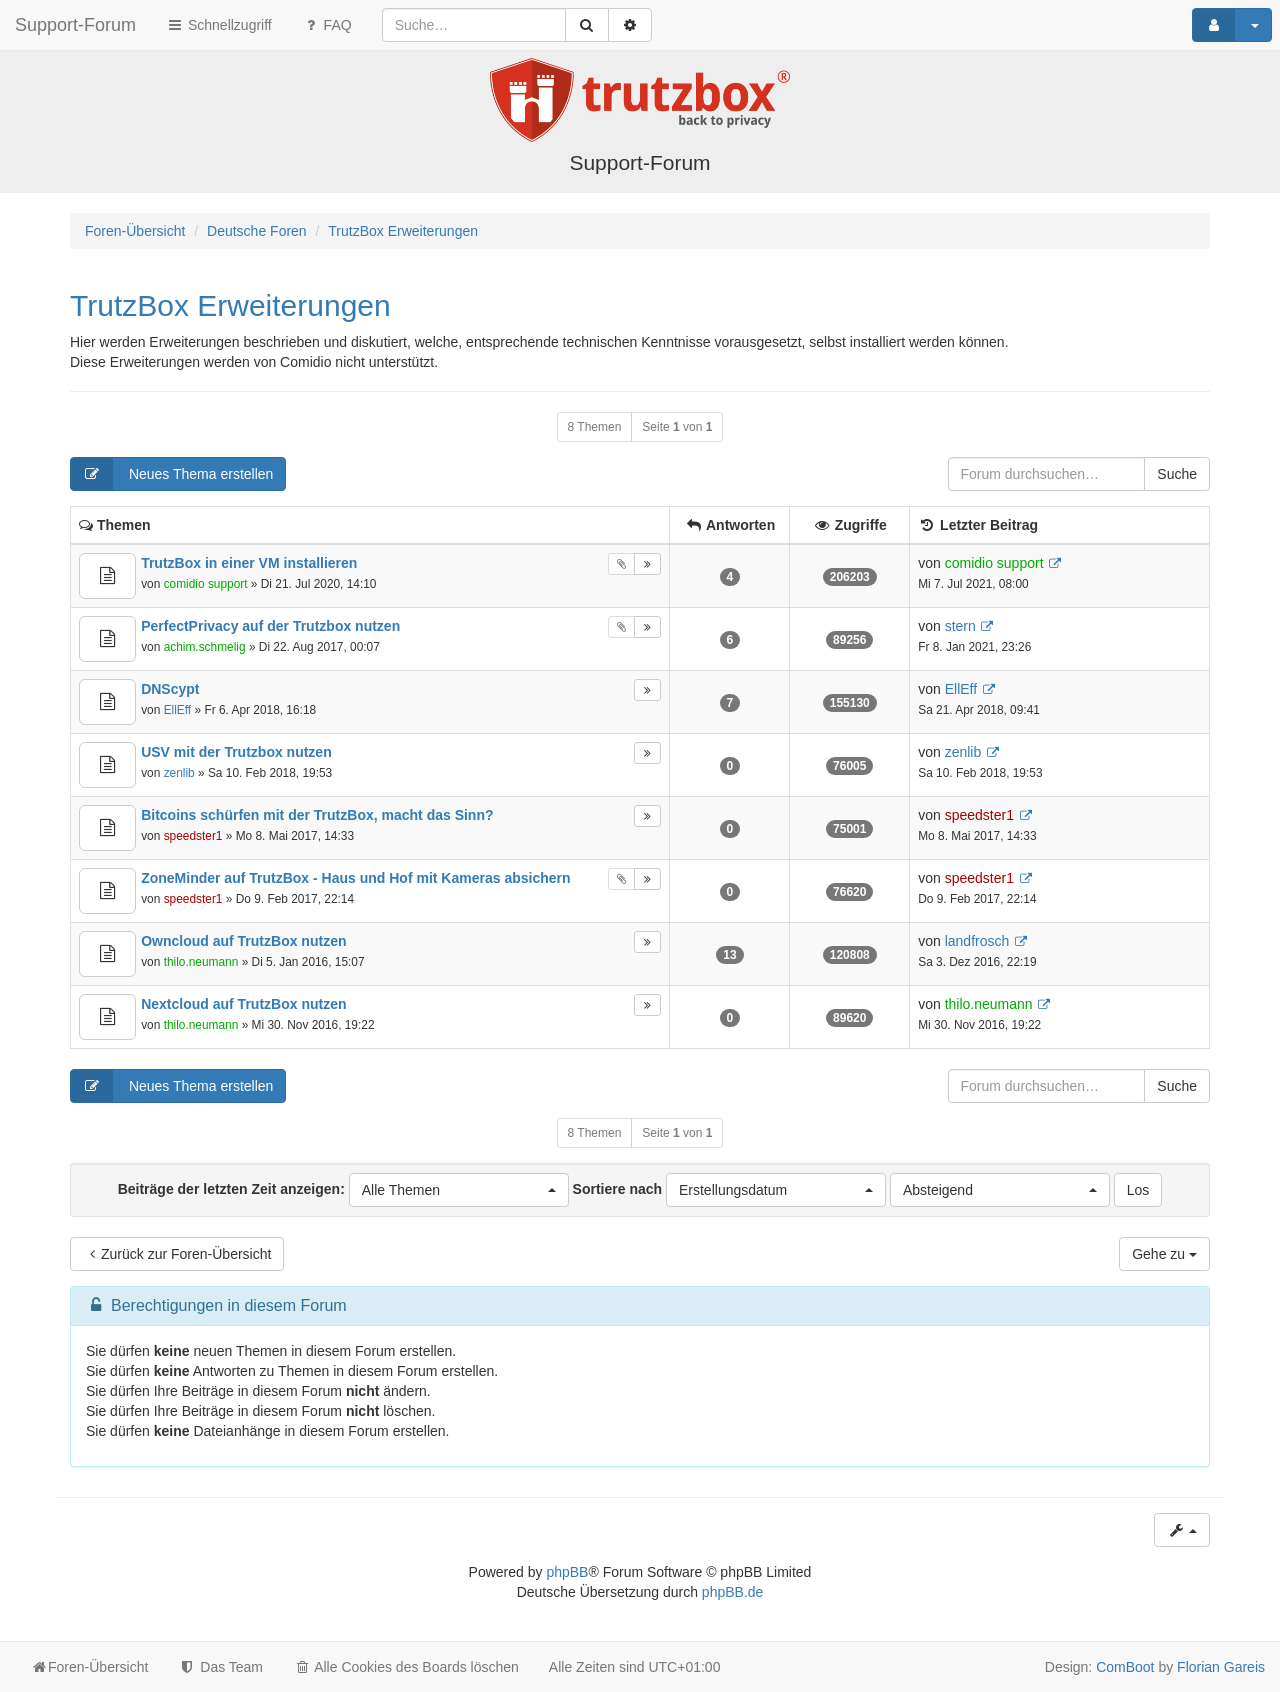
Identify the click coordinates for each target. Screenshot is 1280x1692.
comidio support (206, 584)
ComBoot (1125, 1667)
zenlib (179, 773)
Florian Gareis (1221, 1667)
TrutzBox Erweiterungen (230, 305)
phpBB (567, 1572)
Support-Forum (75, 25)
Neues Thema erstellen (172, 474)
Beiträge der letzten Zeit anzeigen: (343, 1190)
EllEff (178, 710)
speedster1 (193, 836)
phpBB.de (733, 1592)
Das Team (220, 1667)
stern (960, 626)
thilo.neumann (201, 962)
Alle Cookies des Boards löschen (406, 1667)
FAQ (327, 25)
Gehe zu (1164, 1254)
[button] (459, 1190)
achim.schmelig (205, 647)
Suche (1177, 474)
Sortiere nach (729, 1190)
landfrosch (977, 941)
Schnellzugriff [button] (219, 25)
